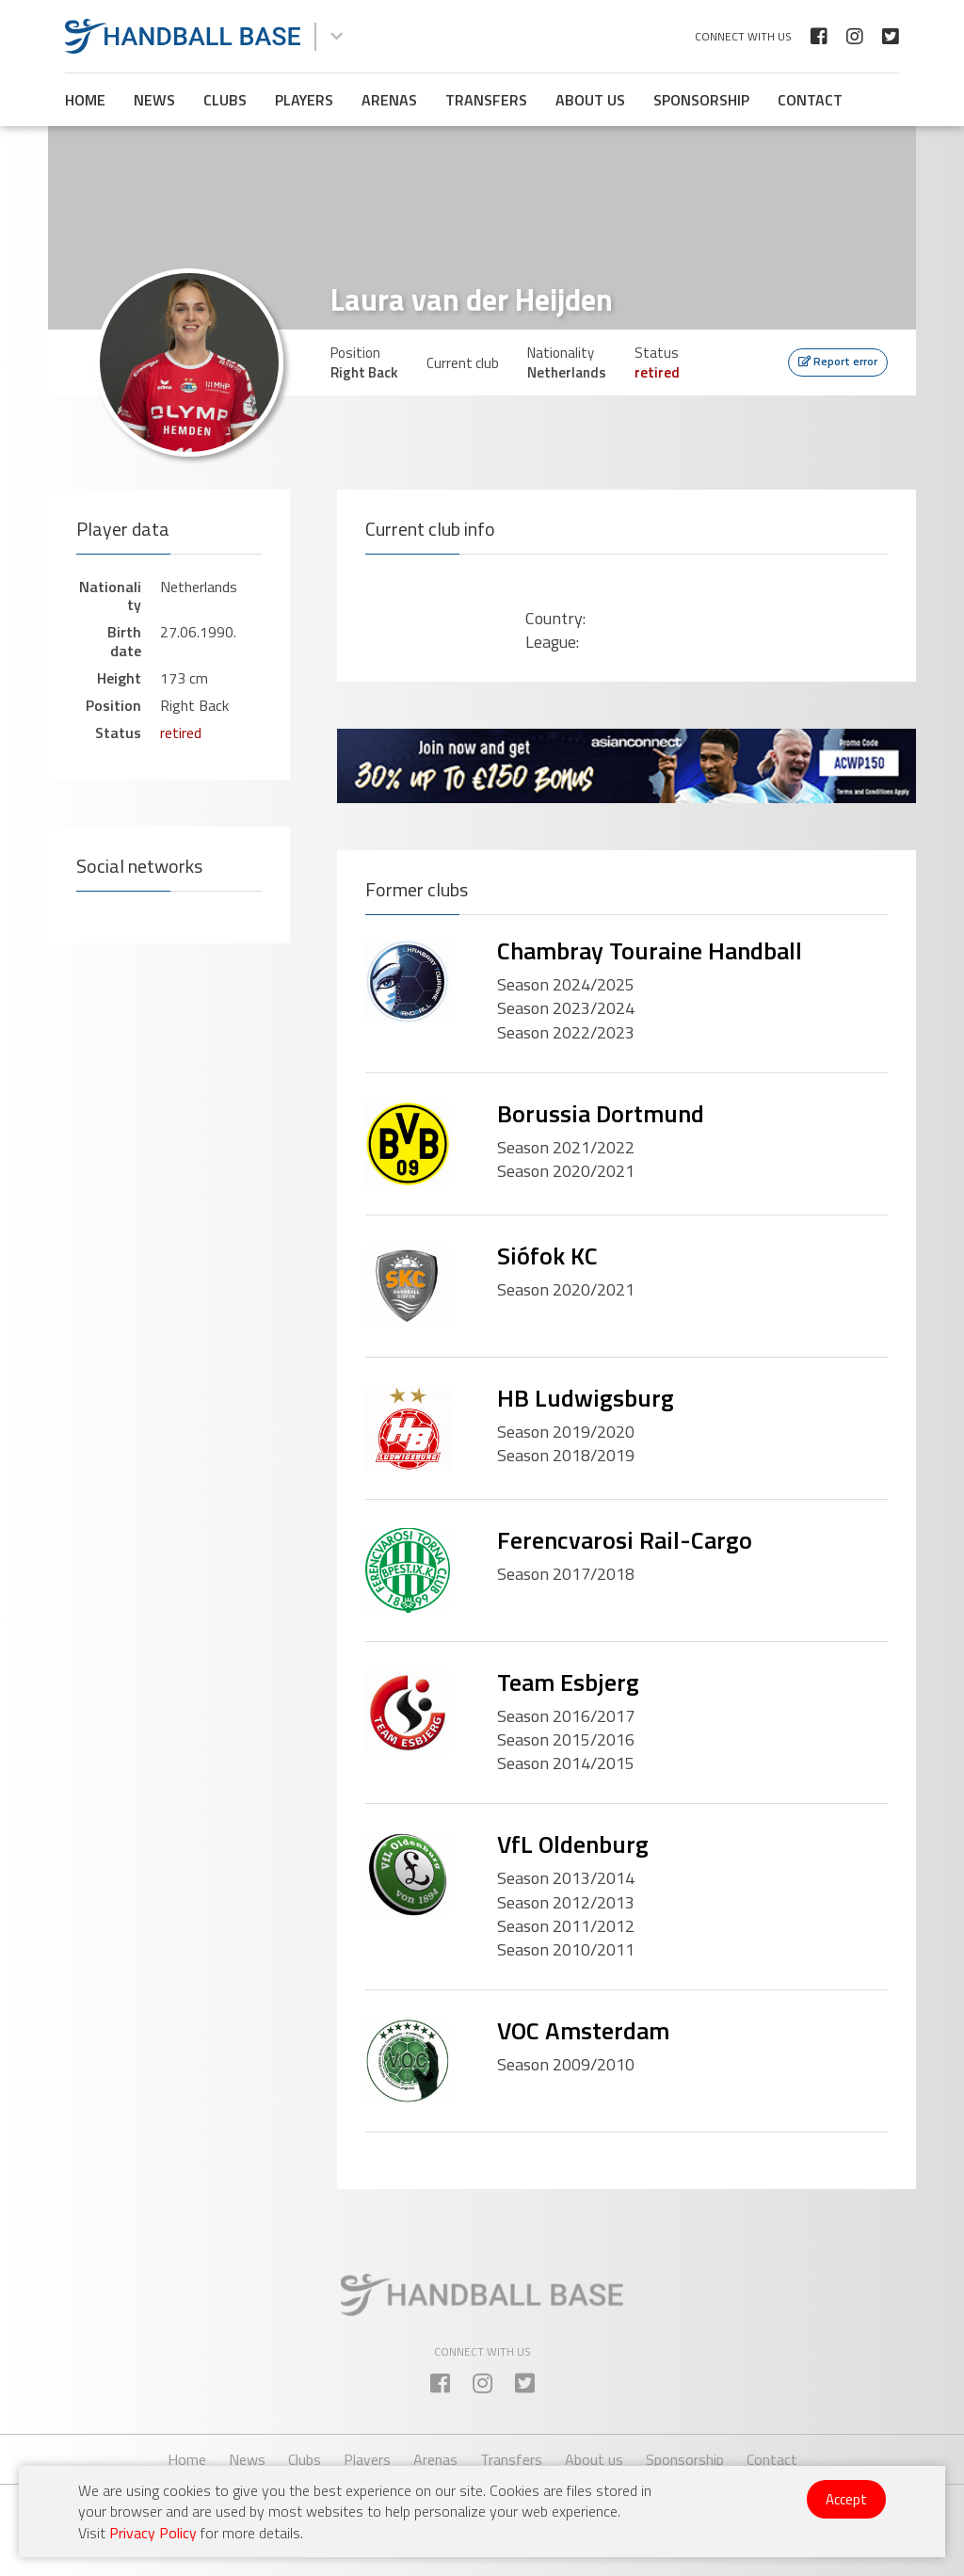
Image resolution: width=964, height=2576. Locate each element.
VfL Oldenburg (573, 1844)
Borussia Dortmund (600, 1113)
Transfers (486, 99)
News (154, 99)
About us (590, 99)
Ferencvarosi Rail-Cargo (624, 1539)
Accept (846, 2499)
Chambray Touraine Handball (649, 950)
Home (85, 99)
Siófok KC (547, 1255)
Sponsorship (701, 99)
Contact (810, 99)
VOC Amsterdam (583, 2030)
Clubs (225, 99)
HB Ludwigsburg (585, 1397)
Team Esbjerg (568, 1682)
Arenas (389, 99)
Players (304, 99)
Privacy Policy (153, 2532)
